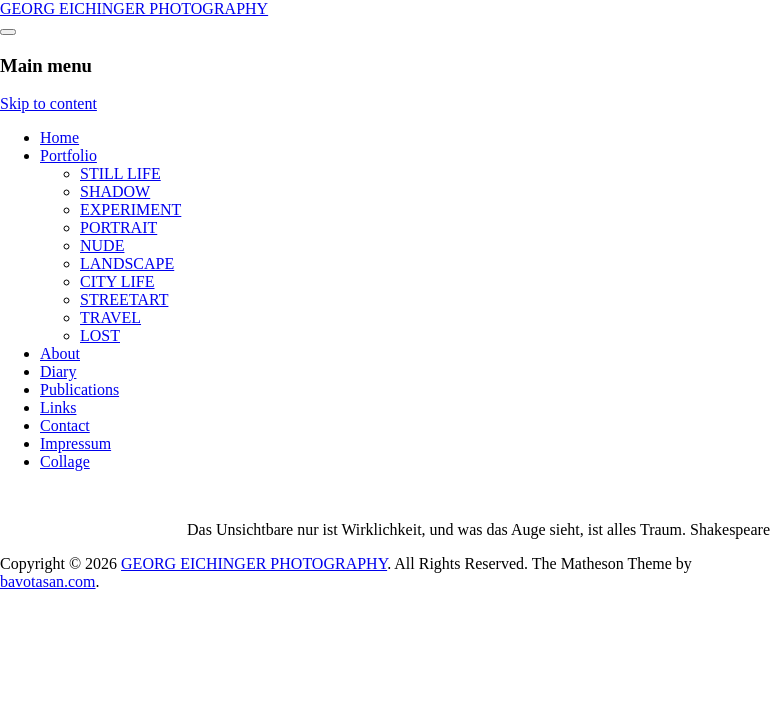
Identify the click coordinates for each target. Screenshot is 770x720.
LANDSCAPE (127, 263)
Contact (65, 425)
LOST (100, 335)
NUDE (102, 245)
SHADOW (115, 191)
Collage (65, 461)
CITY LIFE (117, 281)
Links (58, 407)
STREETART (124, 299)
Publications (79, 389)
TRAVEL (110, 317)
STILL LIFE (120, 173)
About (60, 353)
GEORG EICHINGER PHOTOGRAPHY (134, 8)
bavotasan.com (48, 581)
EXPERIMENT (130, 209)
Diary (58, 371)
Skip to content (48, 103)
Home (59, 137)
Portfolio (68, 155)
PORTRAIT (118, 227)
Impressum (75, 443)
